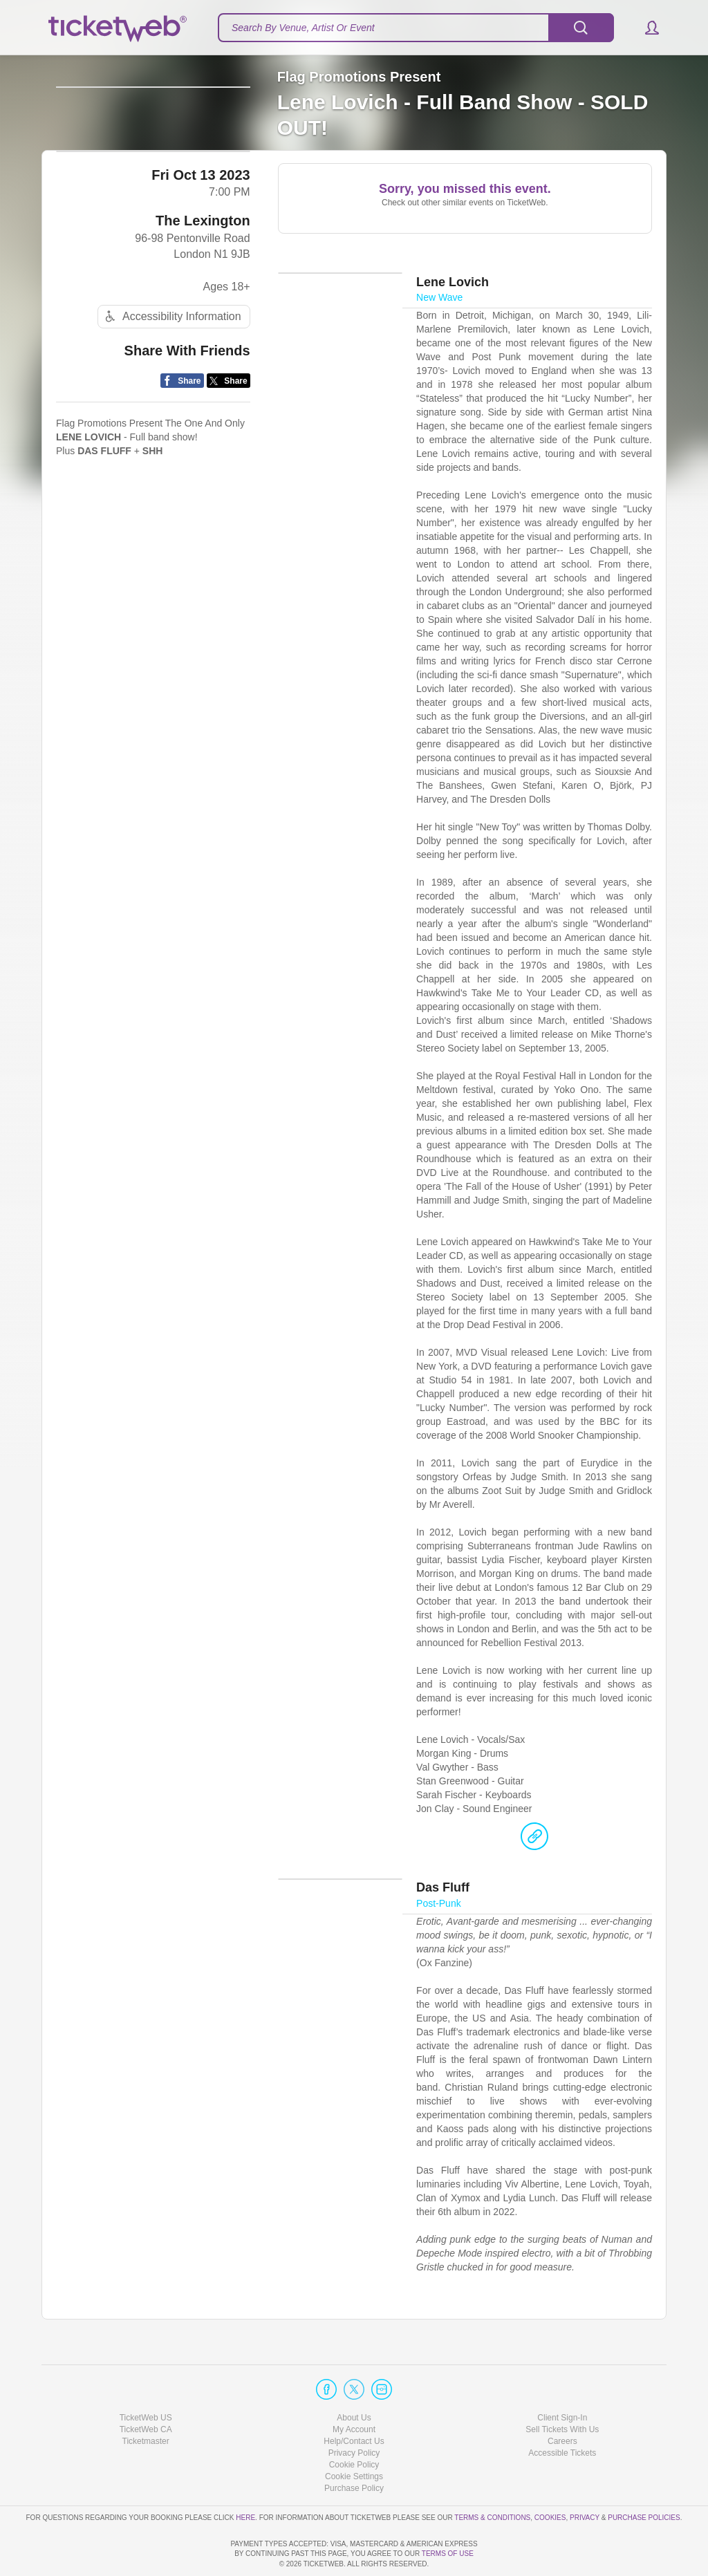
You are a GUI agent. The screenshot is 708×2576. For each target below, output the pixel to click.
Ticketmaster (145, 2402)
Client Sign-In (562, 2377)
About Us (354, 2377)
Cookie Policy (354, 2425)
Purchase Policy (354, 2449)
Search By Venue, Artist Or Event (303, 27)
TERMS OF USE (448, 2553)
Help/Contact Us (354, 2402)
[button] (645, 27)
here (245, 2477)
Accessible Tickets (562, 2413)
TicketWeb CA (146, 2390)
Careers (562, 2402)
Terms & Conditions (492, 2477)
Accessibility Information (171, 381)
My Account (354, 2390)
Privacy (584, 2477)
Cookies (550, 2477)
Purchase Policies (644, 2477)
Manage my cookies (354, 2437)
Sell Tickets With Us (562, 2390)
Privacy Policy (354, 2413)
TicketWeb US (146, 2377)
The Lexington (203, 285)
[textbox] (416, 27)
